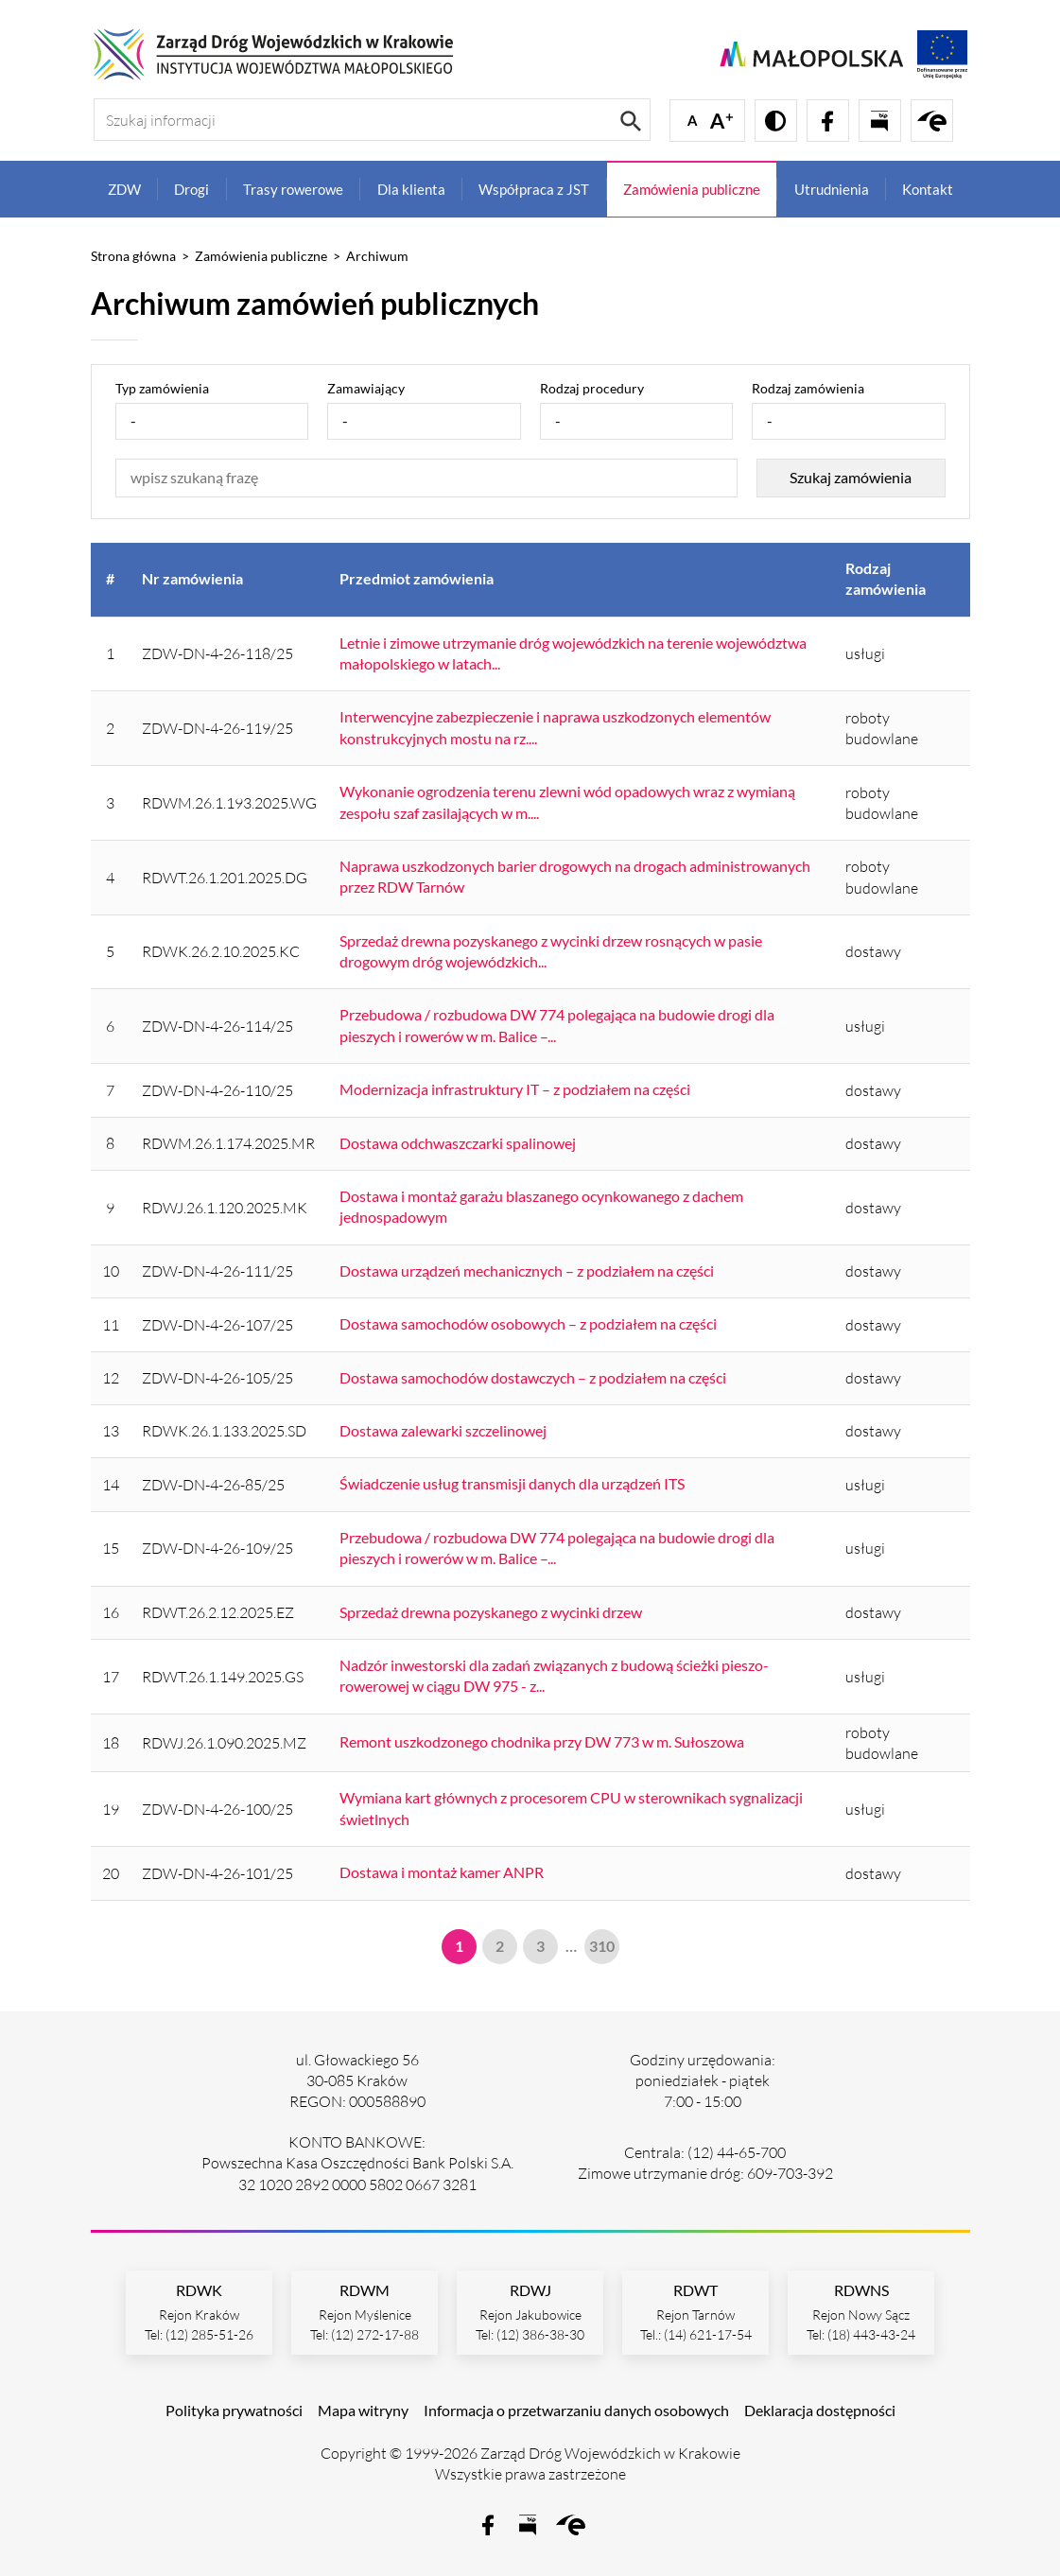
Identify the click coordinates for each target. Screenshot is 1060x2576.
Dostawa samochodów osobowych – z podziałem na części (528, 1323)
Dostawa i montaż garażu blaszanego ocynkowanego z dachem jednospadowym (541, 1206)
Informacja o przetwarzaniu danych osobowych (576, 2410)
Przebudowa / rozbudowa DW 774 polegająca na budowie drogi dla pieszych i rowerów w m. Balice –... (556, 1024)
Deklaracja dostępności (819, 2410)
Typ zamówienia (162, 388)
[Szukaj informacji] (372, 119)
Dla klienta (411, 189)
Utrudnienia (831, 189)
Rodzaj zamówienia (808, 388)
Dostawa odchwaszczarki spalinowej (457, 1143)
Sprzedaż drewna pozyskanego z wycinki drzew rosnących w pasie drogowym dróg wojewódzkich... (550, 950)
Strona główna (133, 256)
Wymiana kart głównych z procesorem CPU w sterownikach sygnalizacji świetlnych (571, 1807)
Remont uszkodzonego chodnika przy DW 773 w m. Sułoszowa (541, 1741)
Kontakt (927, 189)
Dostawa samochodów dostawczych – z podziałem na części (532, 1377)
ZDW (124, 189)
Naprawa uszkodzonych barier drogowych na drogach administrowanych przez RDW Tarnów (574, 876)
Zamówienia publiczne (691, 189)
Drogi (191, 189)
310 (602, 1946)
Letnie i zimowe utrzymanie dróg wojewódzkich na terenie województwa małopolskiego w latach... (573, 653)
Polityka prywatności (234, 2410)
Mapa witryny (363, 2410)
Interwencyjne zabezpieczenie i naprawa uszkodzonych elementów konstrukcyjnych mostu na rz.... (555, 726)
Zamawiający (366, 388)
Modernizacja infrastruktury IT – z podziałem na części (514, 1089)
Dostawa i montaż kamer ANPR (441, 1872)
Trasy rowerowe (293, 189)
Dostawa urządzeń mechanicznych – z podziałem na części (526, 1270)
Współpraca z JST (533, 189)
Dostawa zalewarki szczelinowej (443, 1430)
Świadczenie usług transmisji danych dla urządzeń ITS (512, 1483)
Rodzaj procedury (592, 388)
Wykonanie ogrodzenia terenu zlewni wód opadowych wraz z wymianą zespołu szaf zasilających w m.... (567, 801)
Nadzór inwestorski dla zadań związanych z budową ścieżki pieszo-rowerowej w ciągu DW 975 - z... (554, 1675)
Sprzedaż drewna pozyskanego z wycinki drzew (490, 1612)
